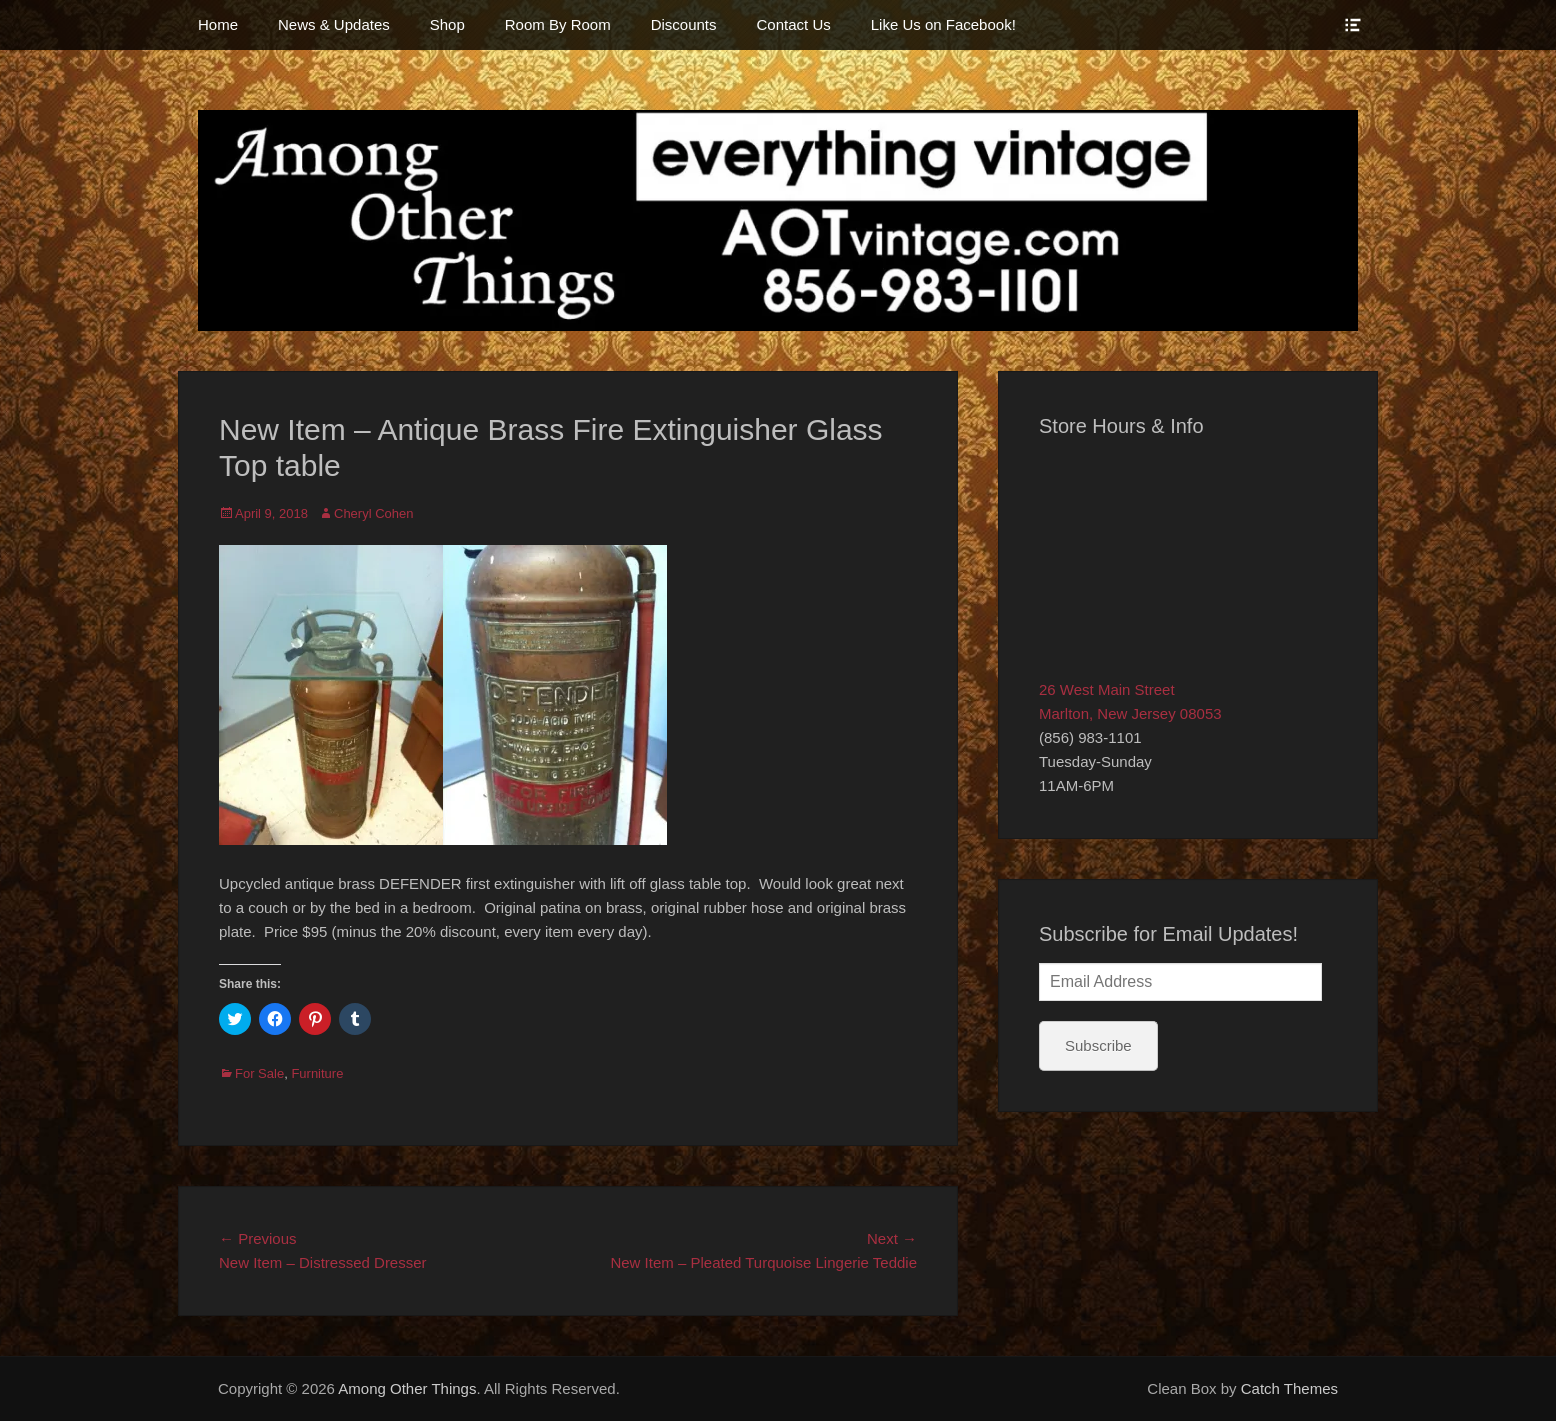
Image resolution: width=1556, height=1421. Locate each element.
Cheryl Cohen (374, 513)
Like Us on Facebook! (943, 24)
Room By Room (558, 24)
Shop (447, 24)
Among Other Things (407, 1388)
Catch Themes (1289, 1388)
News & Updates (334, 24)
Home (218, 24)
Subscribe (1098, 1045)
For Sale (259, 1073)
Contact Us (794, 24)
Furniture (317, 1073)
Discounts (684, 24)
